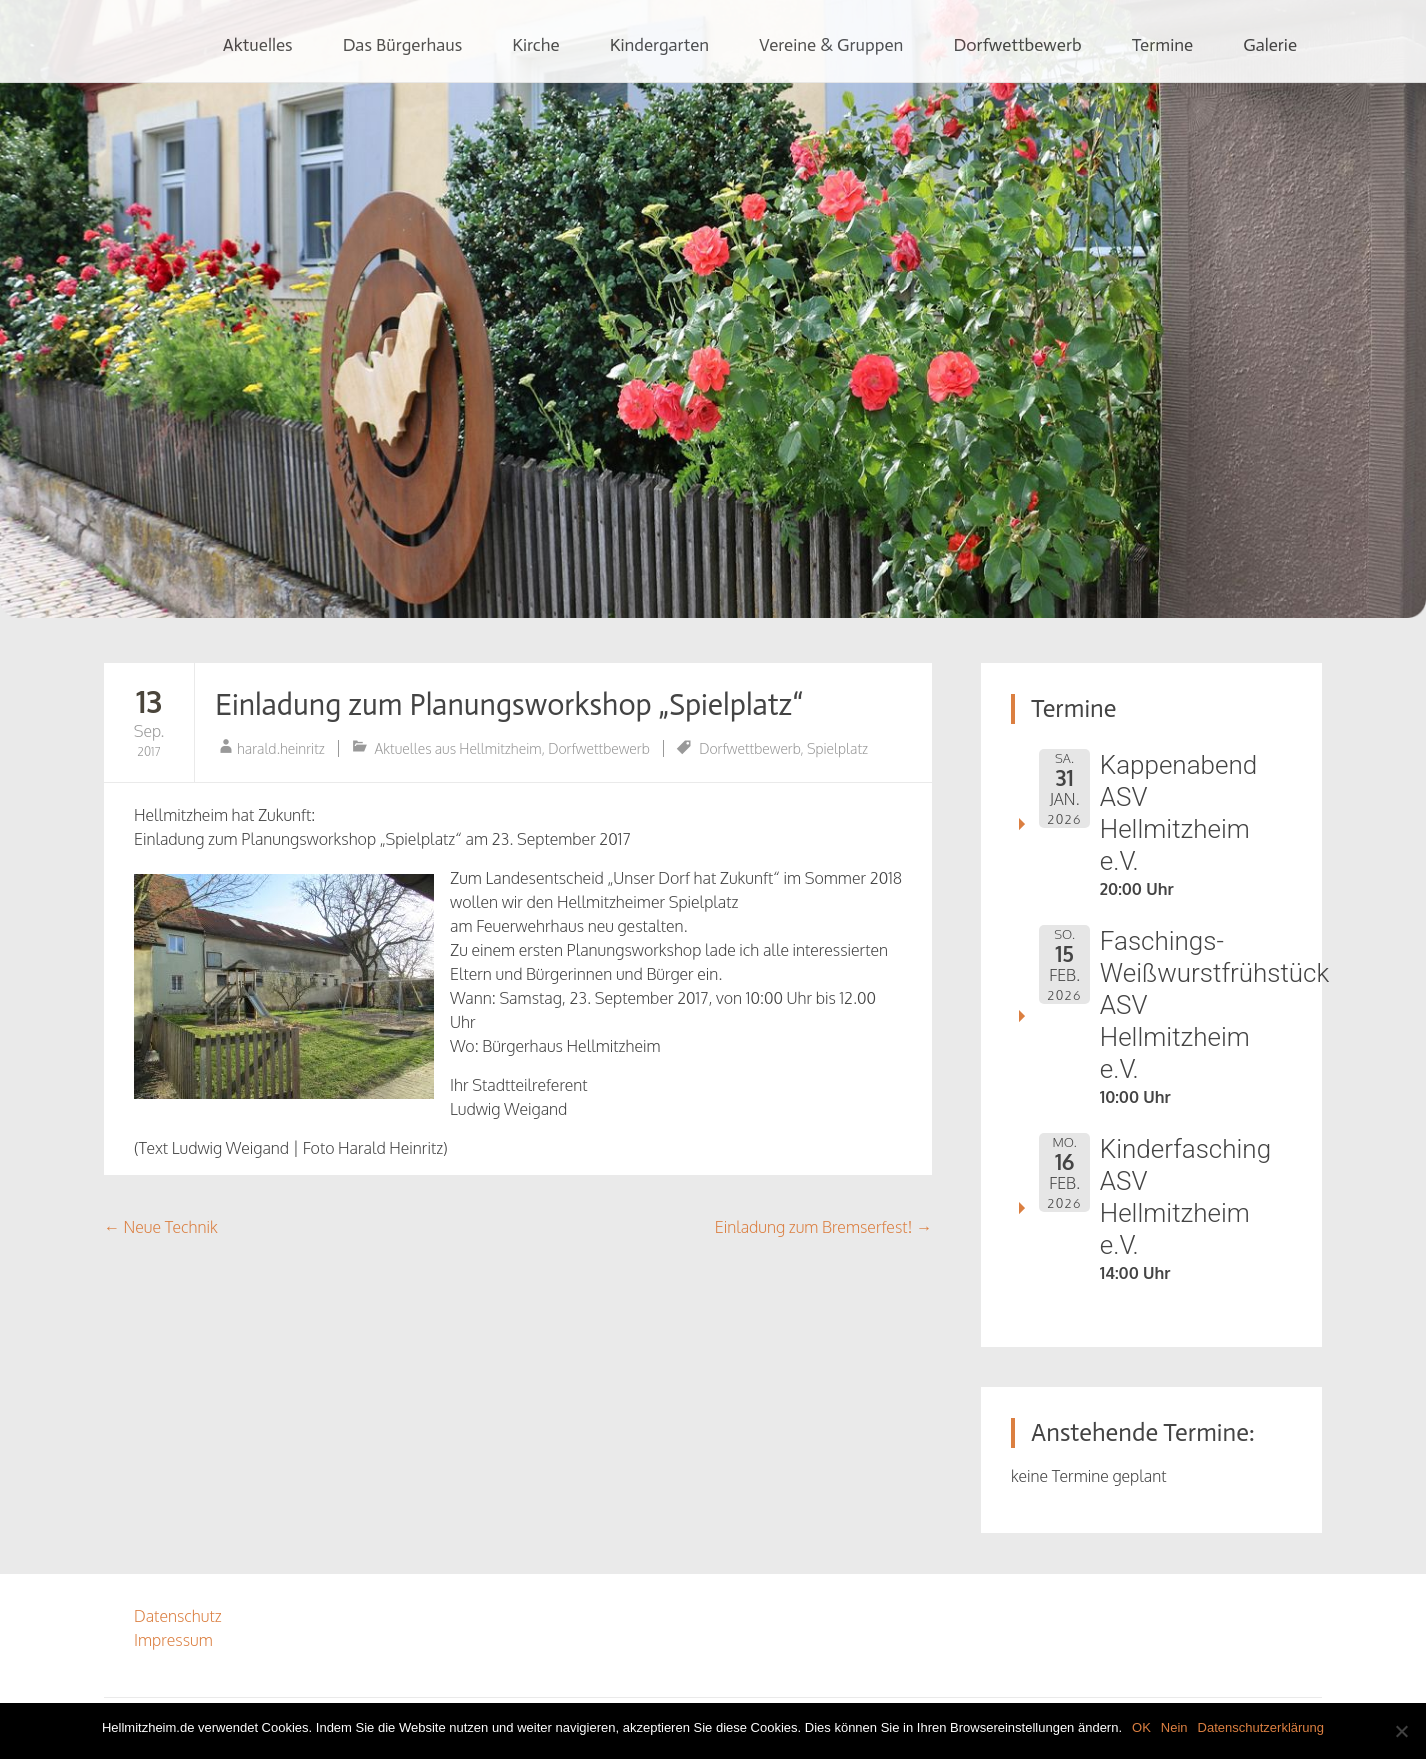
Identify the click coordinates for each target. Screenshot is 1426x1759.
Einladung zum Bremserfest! (823, 1227)
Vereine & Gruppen (831, 45)
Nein (1174, 1727)
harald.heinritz (281, 748)
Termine (1163, 45)
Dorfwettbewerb (1017, 45)
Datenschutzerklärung (1261, 1727)
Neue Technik (161, 1227)
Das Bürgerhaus (403, 45)
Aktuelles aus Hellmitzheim (458, 748)
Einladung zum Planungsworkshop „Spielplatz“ (509, 705)
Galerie (1270, 45)
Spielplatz (837, 748)
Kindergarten (659, 45)
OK (1141, 1727)
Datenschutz (178, 1616)
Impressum (173, 1640)
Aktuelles (258, 45)
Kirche (535, 45)
